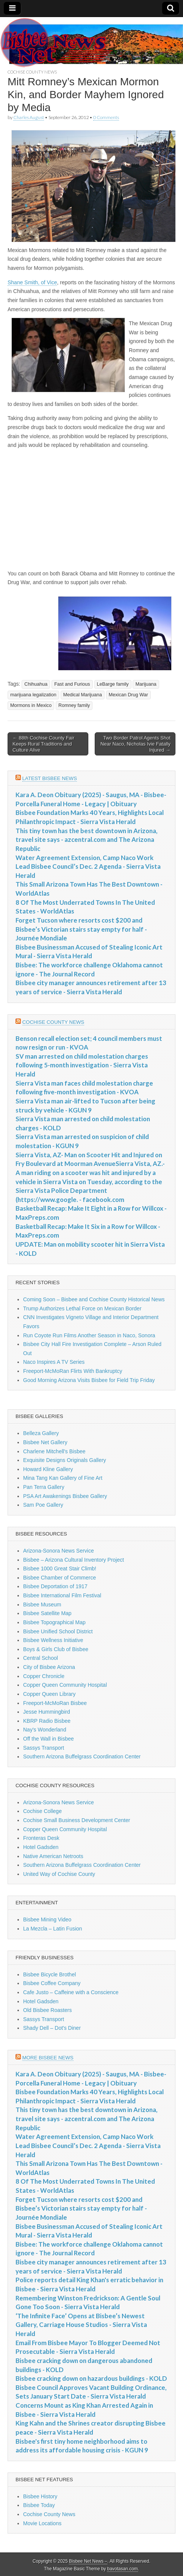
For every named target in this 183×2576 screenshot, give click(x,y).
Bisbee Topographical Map (54, 1622)
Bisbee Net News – (88, 2561)
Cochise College (42, 1811)
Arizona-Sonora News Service (58, 1551)
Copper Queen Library (49, 1694)
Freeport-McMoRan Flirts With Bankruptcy (72, 1371)
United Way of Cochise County (59, 1874)
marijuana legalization (33, 694)
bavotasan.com (122, 2568)
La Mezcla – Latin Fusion (52, 1929)
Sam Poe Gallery (43, 1505)
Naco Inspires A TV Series (53, 1362)
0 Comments (106, 117)
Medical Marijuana (82, 694)
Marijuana (145, 684)
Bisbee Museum (42, 1604)
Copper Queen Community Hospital (65, 1685)
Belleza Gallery (41, 1433)
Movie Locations (42, 2523)
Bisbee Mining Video (47, 1919)
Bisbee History (40, 2496)
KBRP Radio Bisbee (46, 1721)
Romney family (74, 705)
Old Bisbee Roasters (47, 2010)
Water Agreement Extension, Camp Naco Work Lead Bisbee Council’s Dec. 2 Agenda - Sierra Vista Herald (88, 866)
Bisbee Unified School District (58, 1631)
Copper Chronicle (43, 1676)
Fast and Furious (72, 684)
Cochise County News (32, 71)
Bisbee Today (39, 2505)
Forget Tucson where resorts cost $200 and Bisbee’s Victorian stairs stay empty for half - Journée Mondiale (81, 929)
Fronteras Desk (41, 1838)
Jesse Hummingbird (46, 1712)
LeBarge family (113, 684)
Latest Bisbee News (49, 778)
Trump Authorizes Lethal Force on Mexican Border (82, 1308)
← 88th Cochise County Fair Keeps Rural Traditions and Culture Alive (43, 743)
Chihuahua (35, 684)
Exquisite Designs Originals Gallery (64, 1460)
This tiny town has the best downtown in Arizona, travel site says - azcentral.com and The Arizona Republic (87, 839)
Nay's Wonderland (44, 1730)
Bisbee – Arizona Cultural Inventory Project (73, 1560)
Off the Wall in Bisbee (48, 1739)
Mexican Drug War (128, 694)
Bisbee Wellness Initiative (53, 1640)
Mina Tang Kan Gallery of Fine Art (62, 1478)
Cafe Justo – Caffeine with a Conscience (71, 1992)
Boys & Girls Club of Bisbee (55, 1649)
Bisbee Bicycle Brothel (49, 1974)
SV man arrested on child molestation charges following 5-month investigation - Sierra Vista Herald (82, 1065)
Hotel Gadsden (40, 1847)
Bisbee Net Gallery (45, 1442)
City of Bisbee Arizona (49, 1667)
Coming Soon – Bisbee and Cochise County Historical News (94, 1299)
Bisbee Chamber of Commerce (59, 1578)
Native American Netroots (53, 1856)
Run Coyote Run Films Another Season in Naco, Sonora (89, 1335)
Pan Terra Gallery (43, 1487)
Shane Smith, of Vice (32, 282)
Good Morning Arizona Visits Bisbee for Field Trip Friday (89, 1380)
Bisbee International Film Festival (62, 1595)
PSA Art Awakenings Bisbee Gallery (65, 1496)
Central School (40, 1658)
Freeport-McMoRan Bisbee (55, 1703)
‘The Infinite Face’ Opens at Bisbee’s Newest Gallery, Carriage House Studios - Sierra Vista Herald (81, 2325)
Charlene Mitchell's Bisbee (54, 1451)
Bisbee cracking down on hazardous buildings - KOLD (91, 2378)
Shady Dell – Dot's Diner (52, 2028)
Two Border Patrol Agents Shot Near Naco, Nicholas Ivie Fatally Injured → (135, 743)
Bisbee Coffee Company (52, 1983)
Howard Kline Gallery (48, 1469)
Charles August (28, 117)
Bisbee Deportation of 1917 (55, 1586)
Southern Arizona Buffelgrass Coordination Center (82, 1756)
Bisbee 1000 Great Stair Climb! (59, 1568)
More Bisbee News (48, 2057)
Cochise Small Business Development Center (76, 1820)
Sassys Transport (43, 1748)
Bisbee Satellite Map (47, 1613)
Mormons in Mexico (31, 705)
